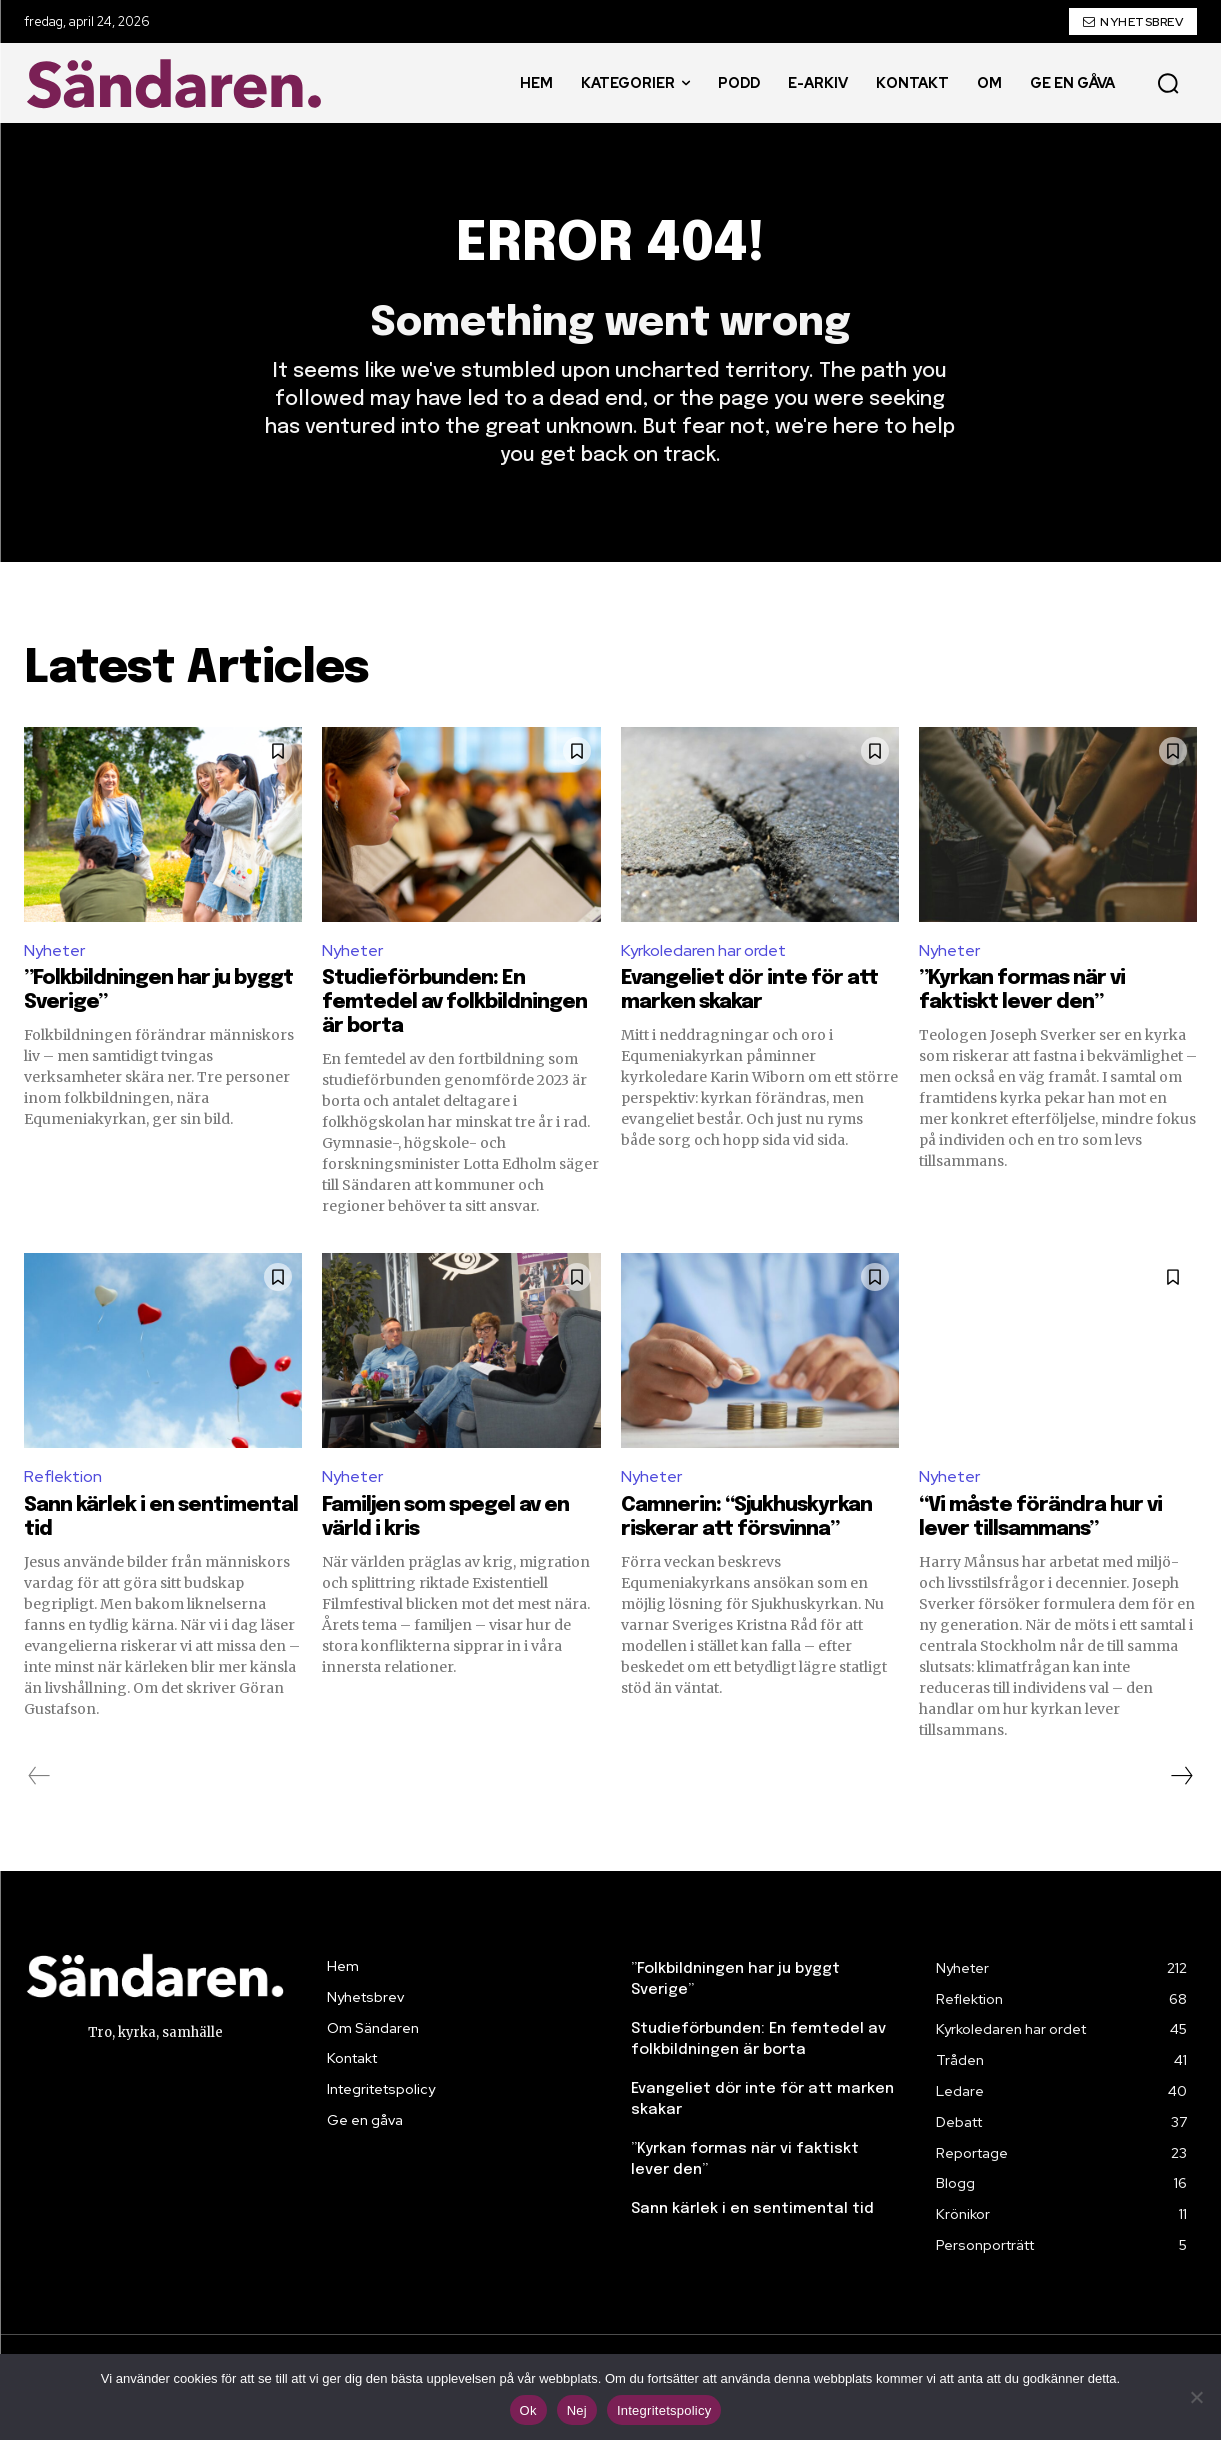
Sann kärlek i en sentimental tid (752, 2209)
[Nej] (1196, 2397)
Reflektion (63, 1476)
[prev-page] (39, 1776)
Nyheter (54, 950)
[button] (1168, 83)
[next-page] (1181, 1776)
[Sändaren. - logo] (179, 83)
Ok (528, 2410)
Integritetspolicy (664, 2410)
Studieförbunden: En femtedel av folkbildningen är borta (454, 1002)
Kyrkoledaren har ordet (703, 950)
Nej (577, 2410)
